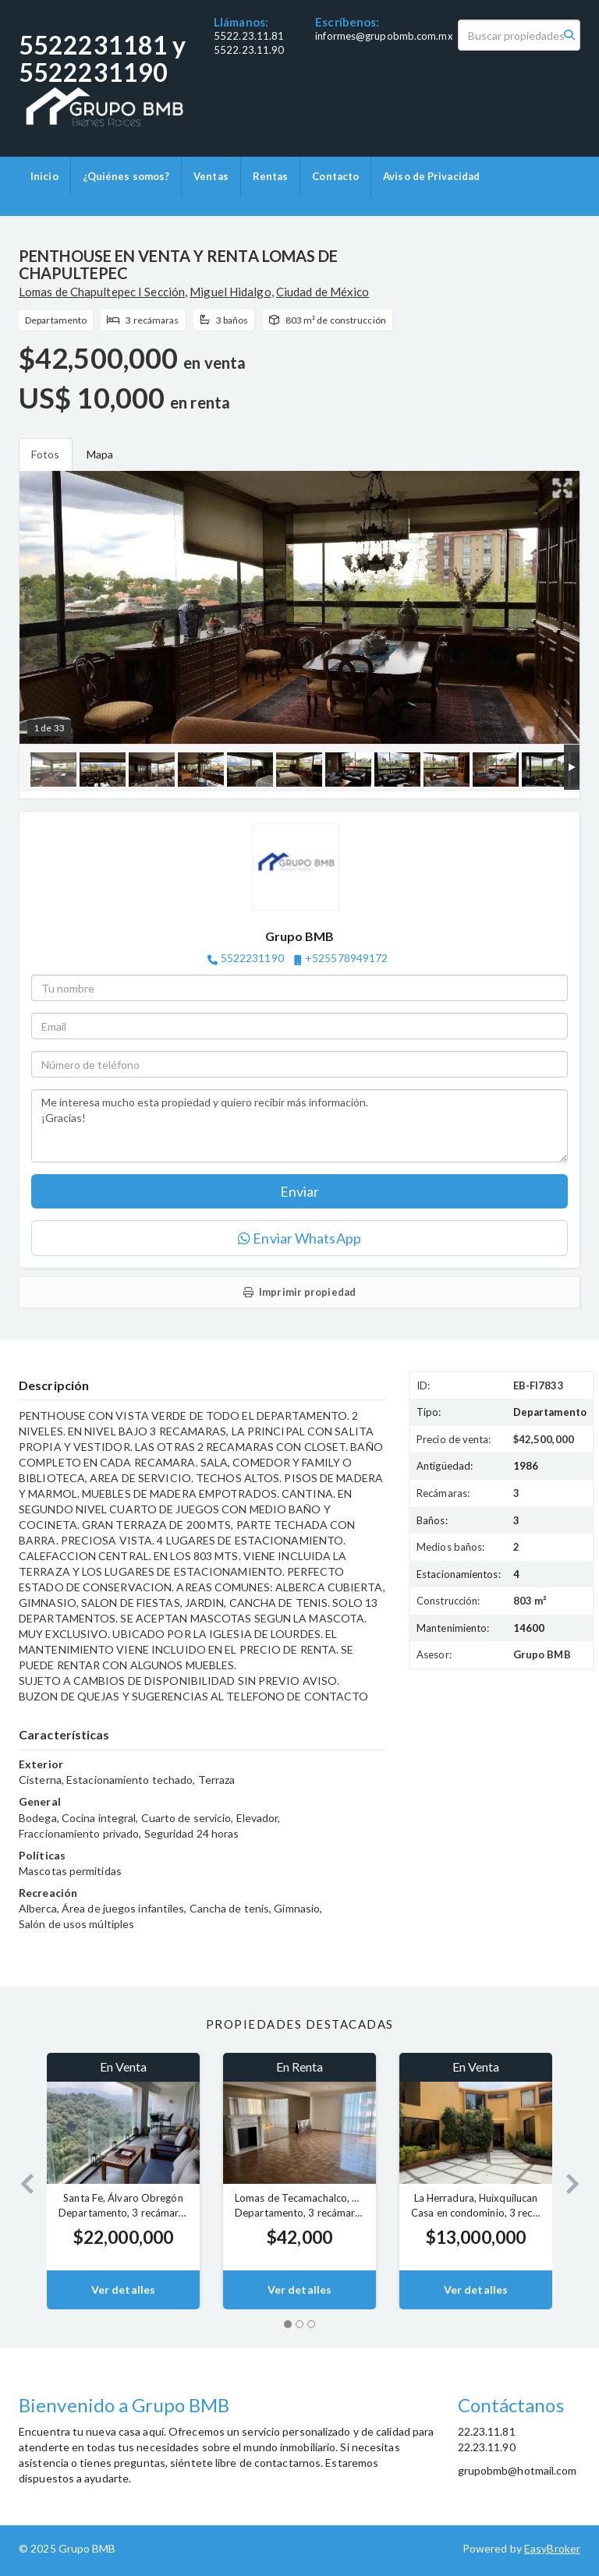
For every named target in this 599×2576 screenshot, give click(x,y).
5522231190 (252, 957)
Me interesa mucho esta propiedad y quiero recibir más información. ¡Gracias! (299, 1125)
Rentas (271, 176)
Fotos (45, 454)
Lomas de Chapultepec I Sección (102, 292)
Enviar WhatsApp (299, 1238)
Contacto (335, 176)
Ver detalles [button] (123, 2289)
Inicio (44, 176)
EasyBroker (552, 2548)
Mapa (100, 454)
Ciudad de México (323, 292)
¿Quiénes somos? (126, 176)
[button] (21, 2181)
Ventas (211, 176)
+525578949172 (346, 957)
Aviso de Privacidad (431, 176)
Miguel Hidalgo (230, 292)
